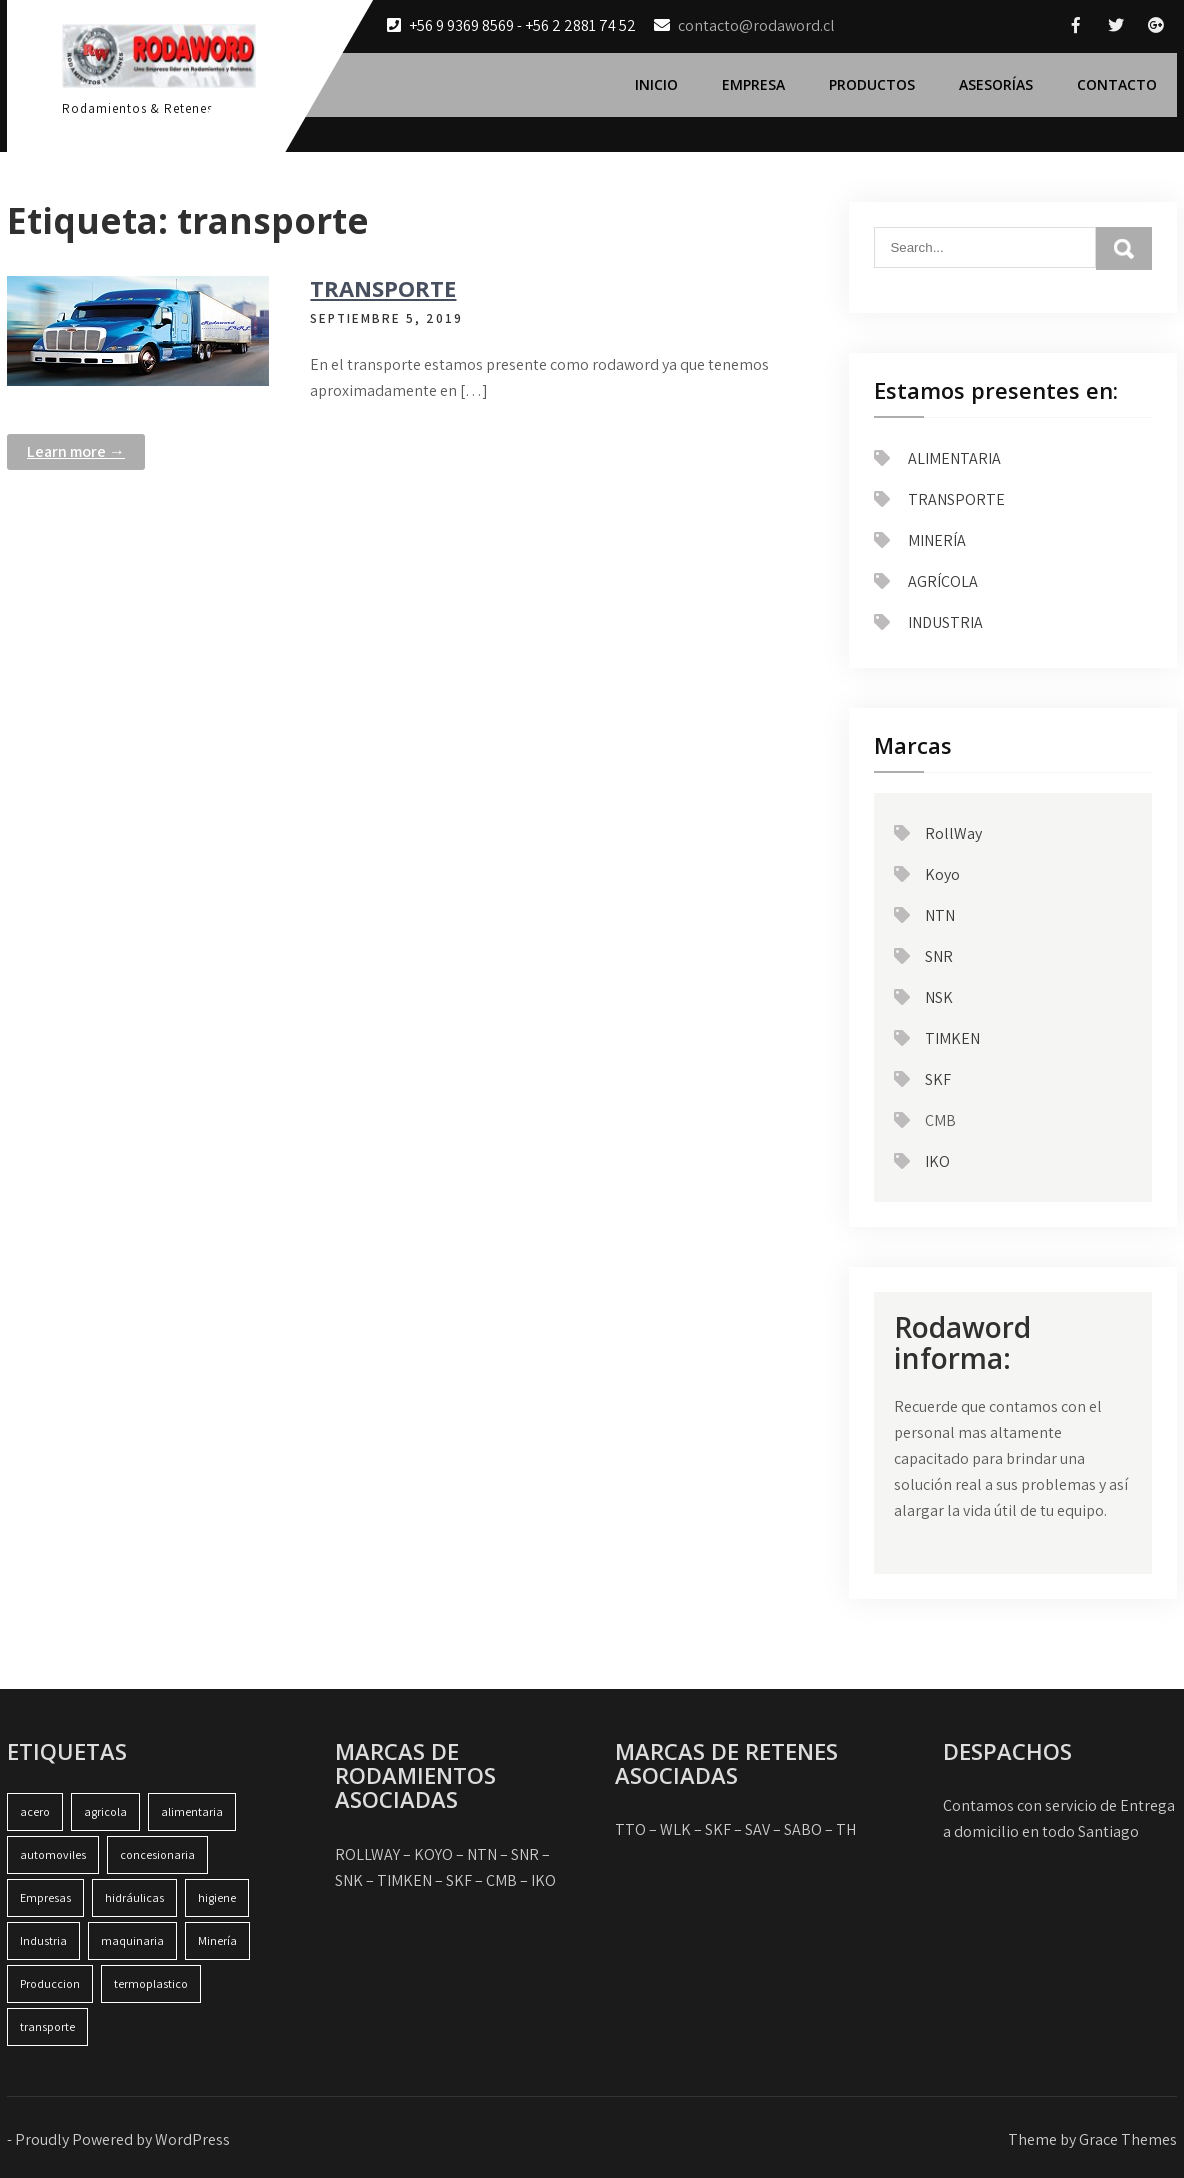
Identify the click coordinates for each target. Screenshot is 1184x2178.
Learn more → (76, 451)
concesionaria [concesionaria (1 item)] (157, 1854)
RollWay (953, 833)
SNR (939, 956)
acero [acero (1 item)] (35, 1811)
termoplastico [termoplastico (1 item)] (151, 1983)
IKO (937, 1161)
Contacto (1117, 84)
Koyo (942, 874)
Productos (872, 84)
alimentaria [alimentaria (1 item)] (192, 1811)
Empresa (753, 84)
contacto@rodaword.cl (756, 25)
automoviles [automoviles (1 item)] (53, 1854)
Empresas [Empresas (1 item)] (45, 1897)
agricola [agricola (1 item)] (105, 1811)
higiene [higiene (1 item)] (217, 1897)
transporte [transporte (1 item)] (47, 2026)
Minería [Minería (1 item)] (217, 1940)
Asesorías (996, 84)
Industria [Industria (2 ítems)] (43, 1940)
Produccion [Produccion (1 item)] (50, 1983)
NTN (940, 915)
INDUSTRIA (945, 622)
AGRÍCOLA (943, 581)
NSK (939, 997)
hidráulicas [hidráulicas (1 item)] (134, 1897)
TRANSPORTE (383, 288)
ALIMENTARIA (954, 458)
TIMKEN (952, 1038)
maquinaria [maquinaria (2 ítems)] (132, 1940)
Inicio (656, 84)
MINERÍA (937, 540)
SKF (938, 1079)
